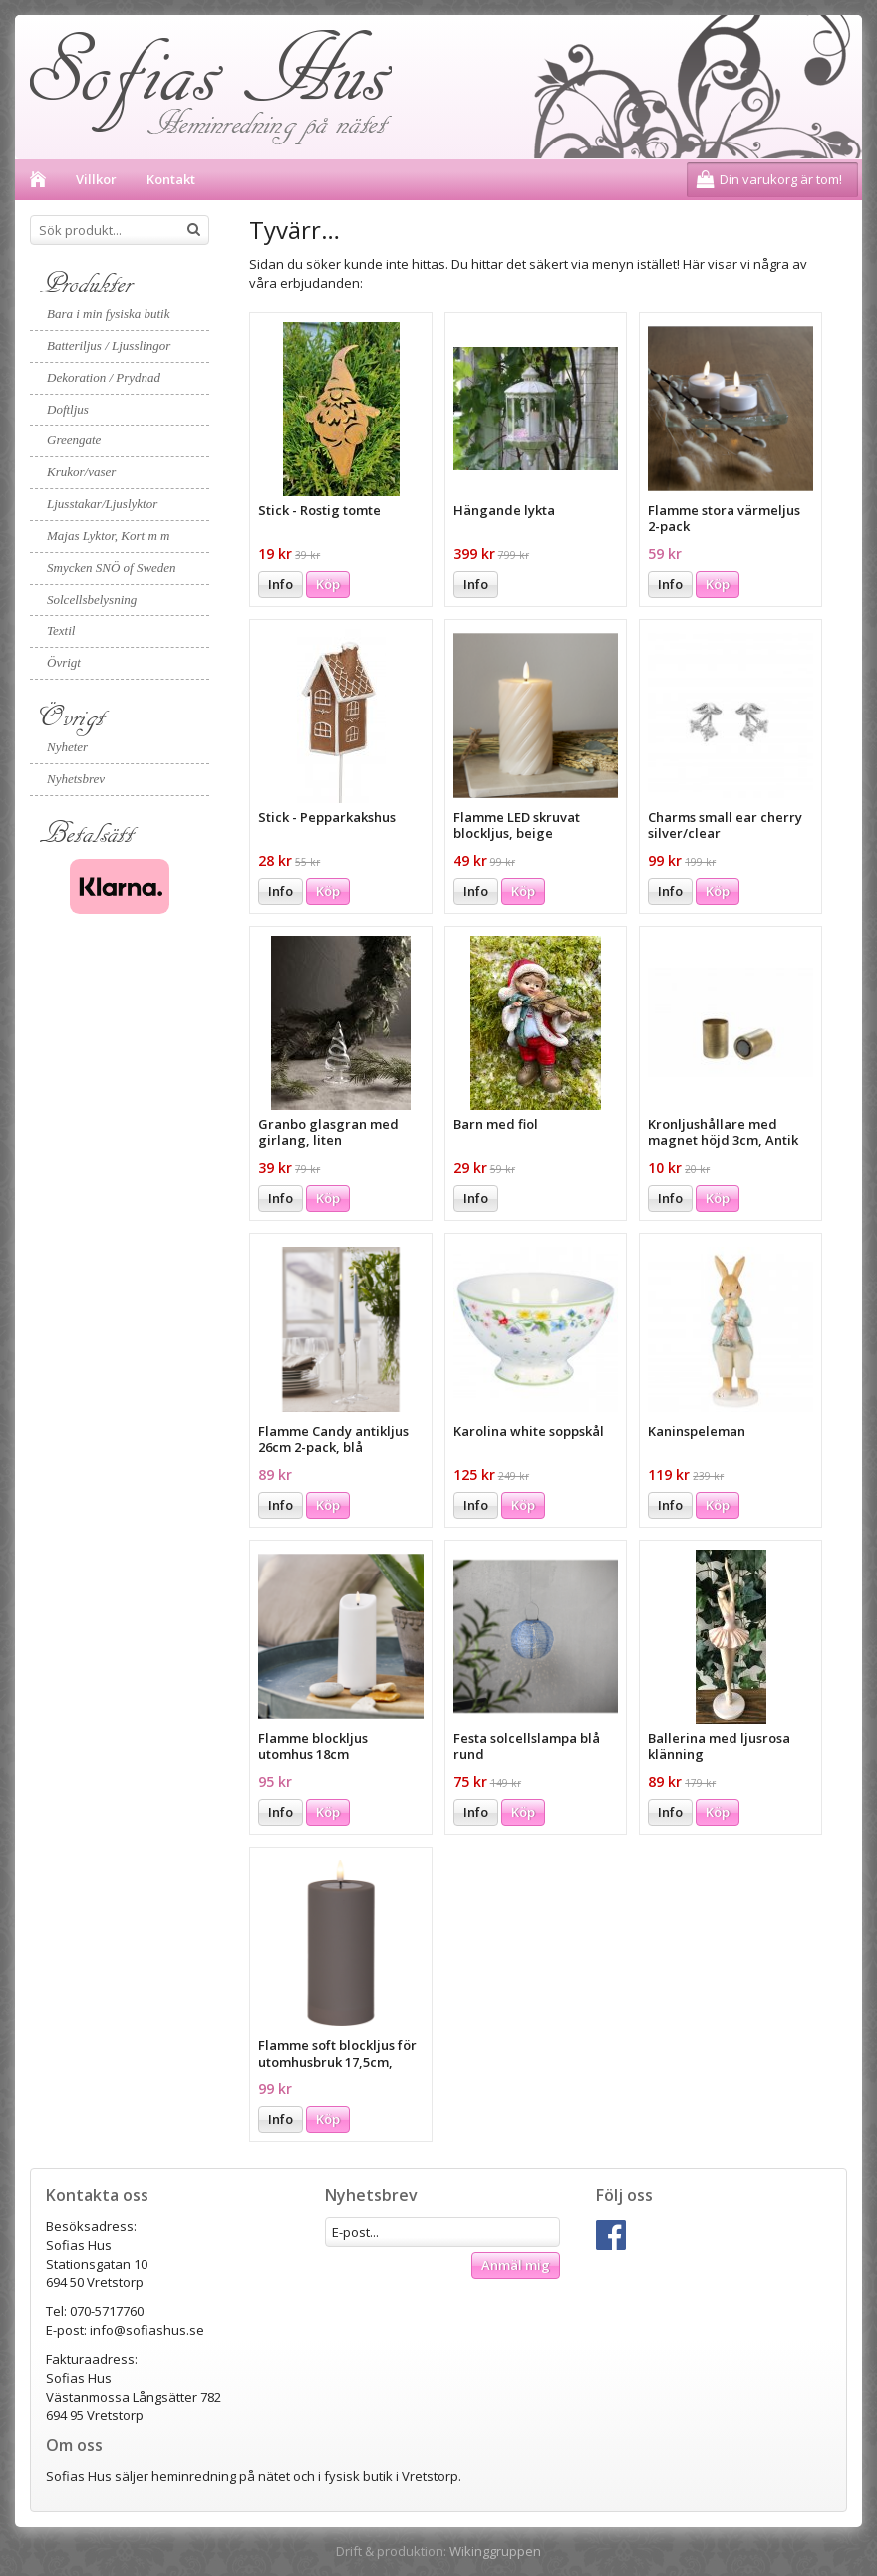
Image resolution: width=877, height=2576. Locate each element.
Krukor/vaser (81, 471)
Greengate (74, 439)
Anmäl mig (515, 2265)
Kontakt (170, 179)
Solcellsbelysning (92, 599)
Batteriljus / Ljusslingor (108, 345)
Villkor (96, 179)
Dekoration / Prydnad (103, 377)
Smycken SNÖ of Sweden (111, 567)
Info (280, 584)
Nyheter (67, 746)
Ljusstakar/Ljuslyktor (102, 503)
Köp (328, 584)
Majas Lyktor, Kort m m (108, 535)
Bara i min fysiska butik (108, 313)
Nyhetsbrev (76, 778)
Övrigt (64, 662)
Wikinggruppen (495, 2551)
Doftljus (68, 409)
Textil (61, 630)
